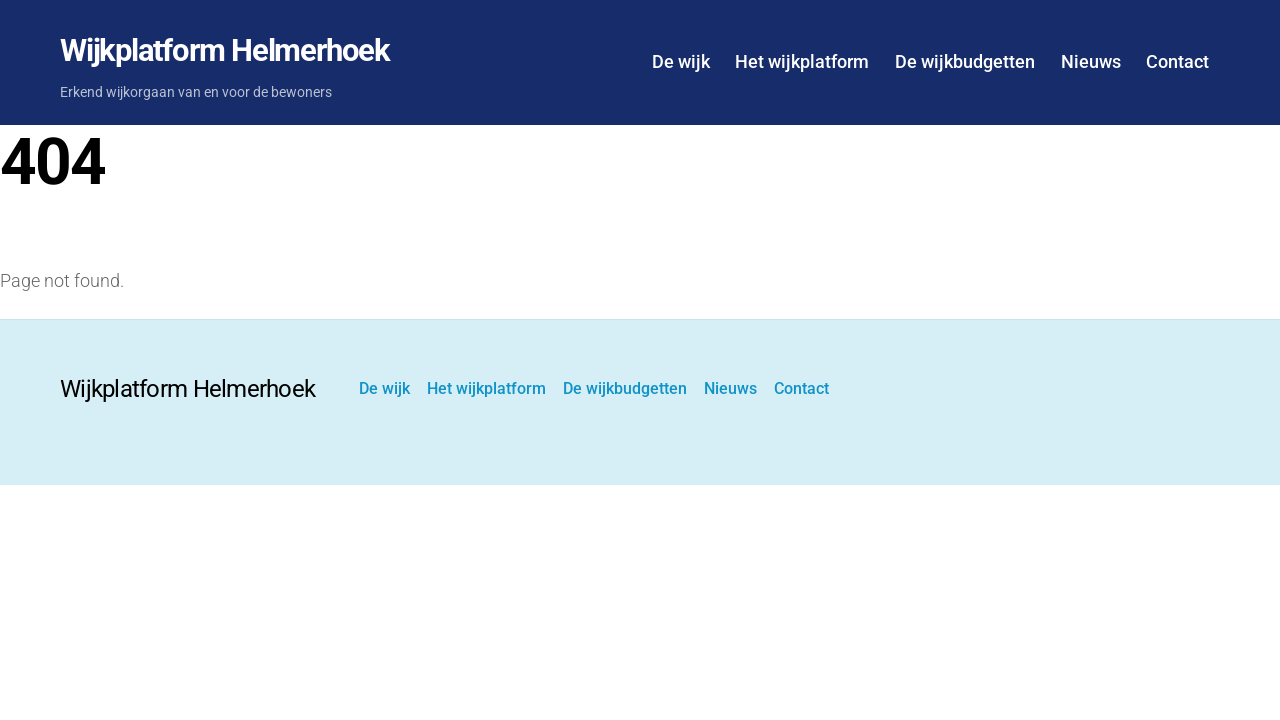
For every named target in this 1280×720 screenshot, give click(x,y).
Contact (1177, 61)
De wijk (681, 61)
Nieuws (1091, 61)
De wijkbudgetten (965, 61)
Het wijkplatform (802, 61)
